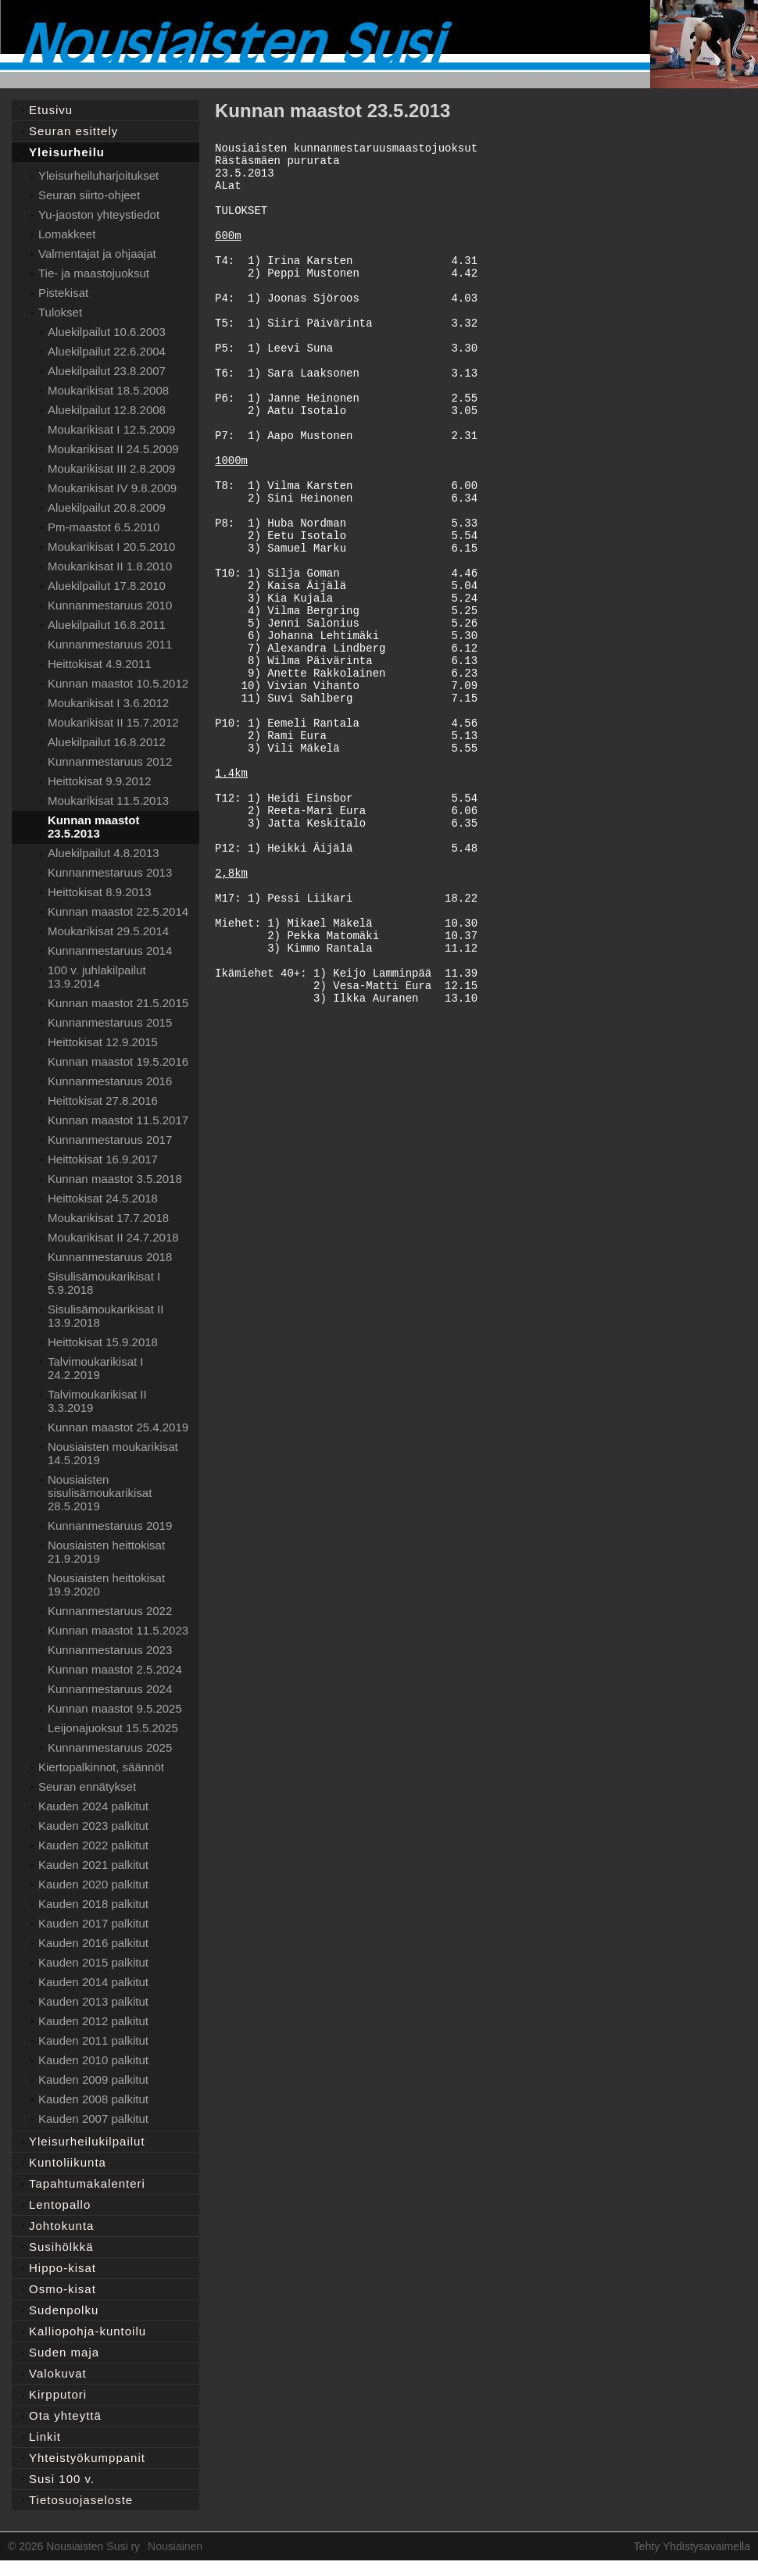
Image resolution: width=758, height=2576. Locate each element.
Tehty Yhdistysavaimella (692, 2546)
